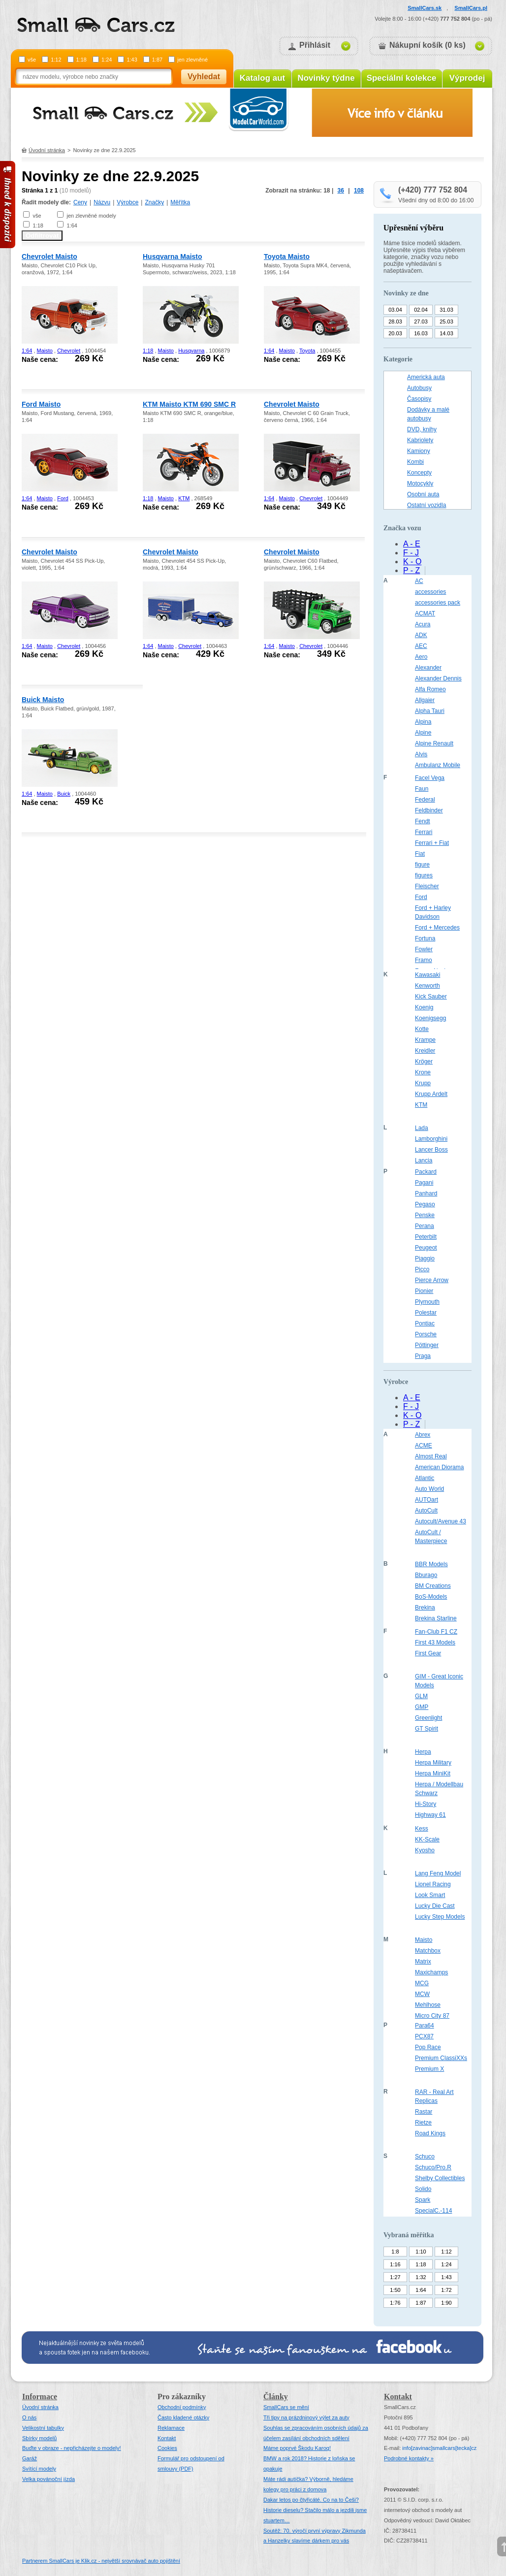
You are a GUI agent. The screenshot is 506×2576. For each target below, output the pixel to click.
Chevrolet (68, 351)
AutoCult (426, 1510)
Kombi (415, 461)
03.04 (395, 310)
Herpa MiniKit (432, 1773)
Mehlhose (428, 2004)
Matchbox (428, 1950)
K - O (412, 561)
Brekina (425, 1607)
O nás (29, 2417)
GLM (421, 1696)
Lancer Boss (431, 1149)
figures (424, 875)
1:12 (56, 60)
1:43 (131, 60)
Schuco (425, 2156)
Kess (421, 1828)
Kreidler (425, 1050)
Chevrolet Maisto (49, 256)
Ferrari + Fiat (432, 842)
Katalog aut (262, 78)
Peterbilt (426, 1236)
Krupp (423, 1083)
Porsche (426, 1334)
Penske (425, 1215)
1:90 (446, 2303)
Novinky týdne (325, 78)
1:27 (395, 2277)
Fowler (424, 949)
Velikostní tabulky (43, 2428)
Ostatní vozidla (426, 505)
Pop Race (428, 2047)
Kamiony (418, 451)
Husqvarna (191, 351)
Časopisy (419, 398)
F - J (411, 552)
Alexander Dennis (438, 678)
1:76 (395, 2303)
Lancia (423, 1160)
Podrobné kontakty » (409, 2458)
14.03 (446, 333)
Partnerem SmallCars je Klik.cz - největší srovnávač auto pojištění (101, 2561)
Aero (421, 656)
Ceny (80, 202)
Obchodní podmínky (182, 2407)
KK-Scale (427, 1839)
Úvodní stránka (47, 150)
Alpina (423, 721)
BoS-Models (431, 1596)
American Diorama (439, 1467)
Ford (62, 498)
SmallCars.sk (425, 8)
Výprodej (467, 78)
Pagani (424, 1182)
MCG (422, 1983)
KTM (184, 498)
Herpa (423, 1751)
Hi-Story (425, 1804)
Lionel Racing (433, 1884)
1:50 (395, 2290)
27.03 (421, 321)
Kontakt (167, 2438)
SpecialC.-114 (433, 2210)
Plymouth (427, 1301)
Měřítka (180, 202)
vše (32, 60)
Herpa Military (433, 1762)
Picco (422, 1269)
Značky (154, 202)
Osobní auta (423, 494)
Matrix (423, 1961)
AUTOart (426, 1499)
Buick (63, 794)
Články (275, 2396)
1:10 (420, 2251)
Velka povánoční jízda (48, 2479)
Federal (425, 799)
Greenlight (428, 1717)
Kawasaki (427, 974)
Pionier (424, 1291)
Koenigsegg (430, 1018)
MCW (422, 1994)
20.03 (395, 333)
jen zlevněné (192, 60)
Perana (424, 1226)
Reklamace (171, 2428)
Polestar (426, 1312)
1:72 (446, 2290)
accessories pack (437, 602)
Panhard (426, 1193)
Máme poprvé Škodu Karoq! (297, 2448)
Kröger (424, 1061)
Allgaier (425, 700)
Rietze (423, 2122)
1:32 (420, 2277)
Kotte (422, 1029)
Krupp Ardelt (431, 1094)
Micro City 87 (432, 2015)
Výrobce (127, 202)
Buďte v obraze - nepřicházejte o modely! (71, 2448)
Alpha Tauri (429, 711)
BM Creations (433, 1585)
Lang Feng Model (438, 1873)
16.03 (421, 333)
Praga (423, 1355)
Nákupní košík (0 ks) (427, 45)
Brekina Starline (436, 1618)
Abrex (422, 1434)
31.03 (446, 310)
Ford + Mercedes (437, 927)
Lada (421, 1128)
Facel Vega (429, 777)
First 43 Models (435, 1642)
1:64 (71, 225)
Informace (39, 2396)
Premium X (429, 2068)
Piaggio (425, 1258)
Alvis (421, 754)
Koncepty (419, 472)
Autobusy (419, 388)
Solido (423, 2189)
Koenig (424, 1007)
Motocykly (420, 483)
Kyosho (425, 1850)
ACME (423, 1445)
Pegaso (425, 1204)
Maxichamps (431, 1972)
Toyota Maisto (287, 256)
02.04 (421, 310)
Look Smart (430, 1895)
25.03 (446, 321)
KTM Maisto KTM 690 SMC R (189, 404)
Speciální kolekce (402, 78)
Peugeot (426, 1247)
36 (341, 190)
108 (359, 190)
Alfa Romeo (430, 689)
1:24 (106, 60)
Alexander (428, 667)
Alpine (423, 732)
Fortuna (425, 938)
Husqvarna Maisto (172, 256)
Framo (423, 960)
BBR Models (431, 1564)
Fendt (422, 821)
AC (419, 581)
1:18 (81, 60)
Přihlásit (314, 45)
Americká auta (426, 377)
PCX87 (424, 2036)
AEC (421, 646)
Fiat (420, 853)
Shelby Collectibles (440, 2178)
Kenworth (427, 985)
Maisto (45, 351)
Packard (426, 1171)
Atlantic (424, 1478)
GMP (421, 1707)
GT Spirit (426, 1728)
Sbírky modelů (39, 2438)
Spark (422, 2199)
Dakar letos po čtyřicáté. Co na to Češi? (311, 2500)
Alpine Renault (434, 743)
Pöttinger (427, 1345)
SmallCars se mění (286, 2407)
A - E (411, 544)
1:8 (395, 2251)
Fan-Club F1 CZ (436, 1631)
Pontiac (425, 1323)
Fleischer (427, 886)
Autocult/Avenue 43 (440, 1521)
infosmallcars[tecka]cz (439, 2448)
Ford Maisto (41, 404)
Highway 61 (430, 1814)
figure (422, 864)
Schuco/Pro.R (433, 2167)
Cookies (167, 2448)
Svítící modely (39, 2469)
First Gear (428, 1653)
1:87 (157, 60)
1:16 (395, 2264)
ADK (421, 635)
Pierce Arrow (431, 1280)
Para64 (424, 2025)
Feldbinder (429, 810)
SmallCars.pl (470, 8)
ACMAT (425, 613)
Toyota (307, 351)
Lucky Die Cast (435, 1905)
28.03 (395, 321)
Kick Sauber (431, 996)
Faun (421, 788)
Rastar (423, 2111)
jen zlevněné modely (91, 216)
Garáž (29, 2458)
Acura (422, 624)
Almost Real (431, 1456)
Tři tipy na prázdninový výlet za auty (306, 2417)
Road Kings (430, 2133)
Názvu (102, 202)
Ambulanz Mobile (437, 765)
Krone (423, 1072)
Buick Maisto (43, 700)
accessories (430, 591)
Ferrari (423, 832)
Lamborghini (431, 1138)
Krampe (425, 1039)
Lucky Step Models (440, 1916)
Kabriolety (420, 440)
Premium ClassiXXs (441, 2058)
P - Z (411, 570)
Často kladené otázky (183, 2417)
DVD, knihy (422, 429)
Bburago (426, 1575)
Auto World (429, 1488)
